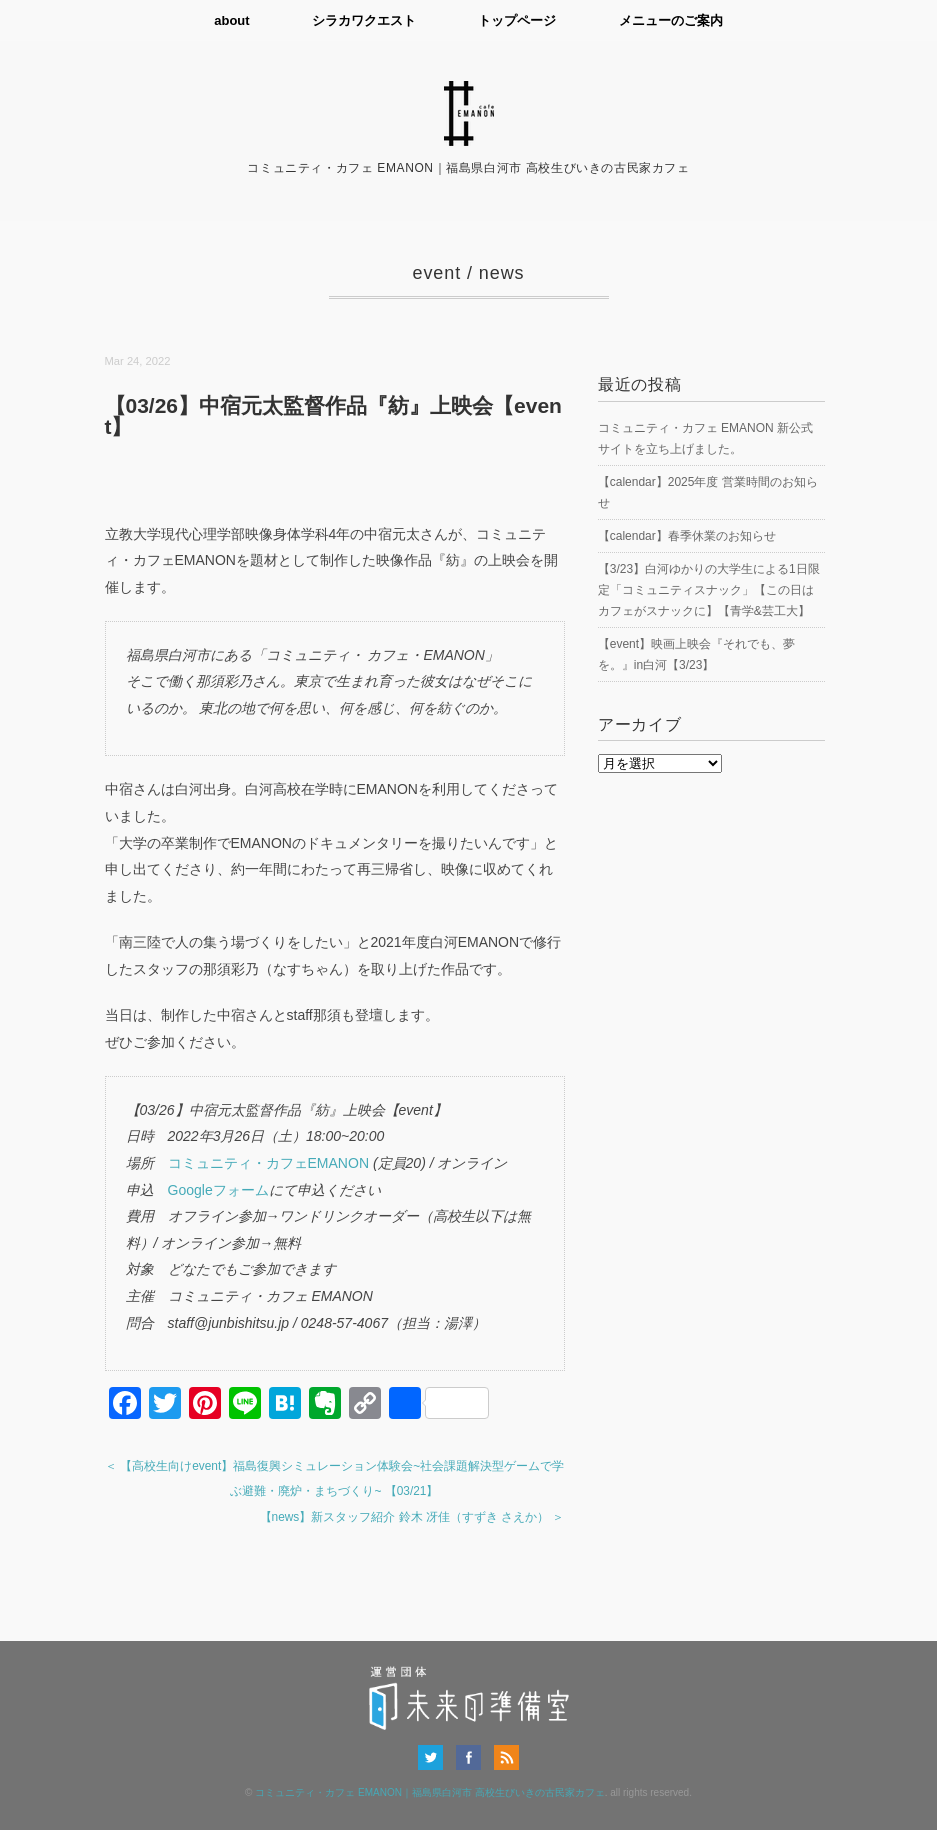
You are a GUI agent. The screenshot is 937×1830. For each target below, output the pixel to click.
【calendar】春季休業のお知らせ (687, 536)
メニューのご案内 (673, 20)
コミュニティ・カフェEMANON (268, 1163)
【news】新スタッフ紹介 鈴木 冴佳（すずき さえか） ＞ (412, 1516)
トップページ (518, 20)
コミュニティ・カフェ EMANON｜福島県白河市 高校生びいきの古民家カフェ (429, 1792)
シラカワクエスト (363, 20)
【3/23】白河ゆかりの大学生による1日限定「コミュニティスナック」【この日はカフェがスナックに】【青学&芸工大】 (709, 590)
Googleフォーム (218, 1189)
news (502, 273)
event (437, 273)
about (229, 20)
